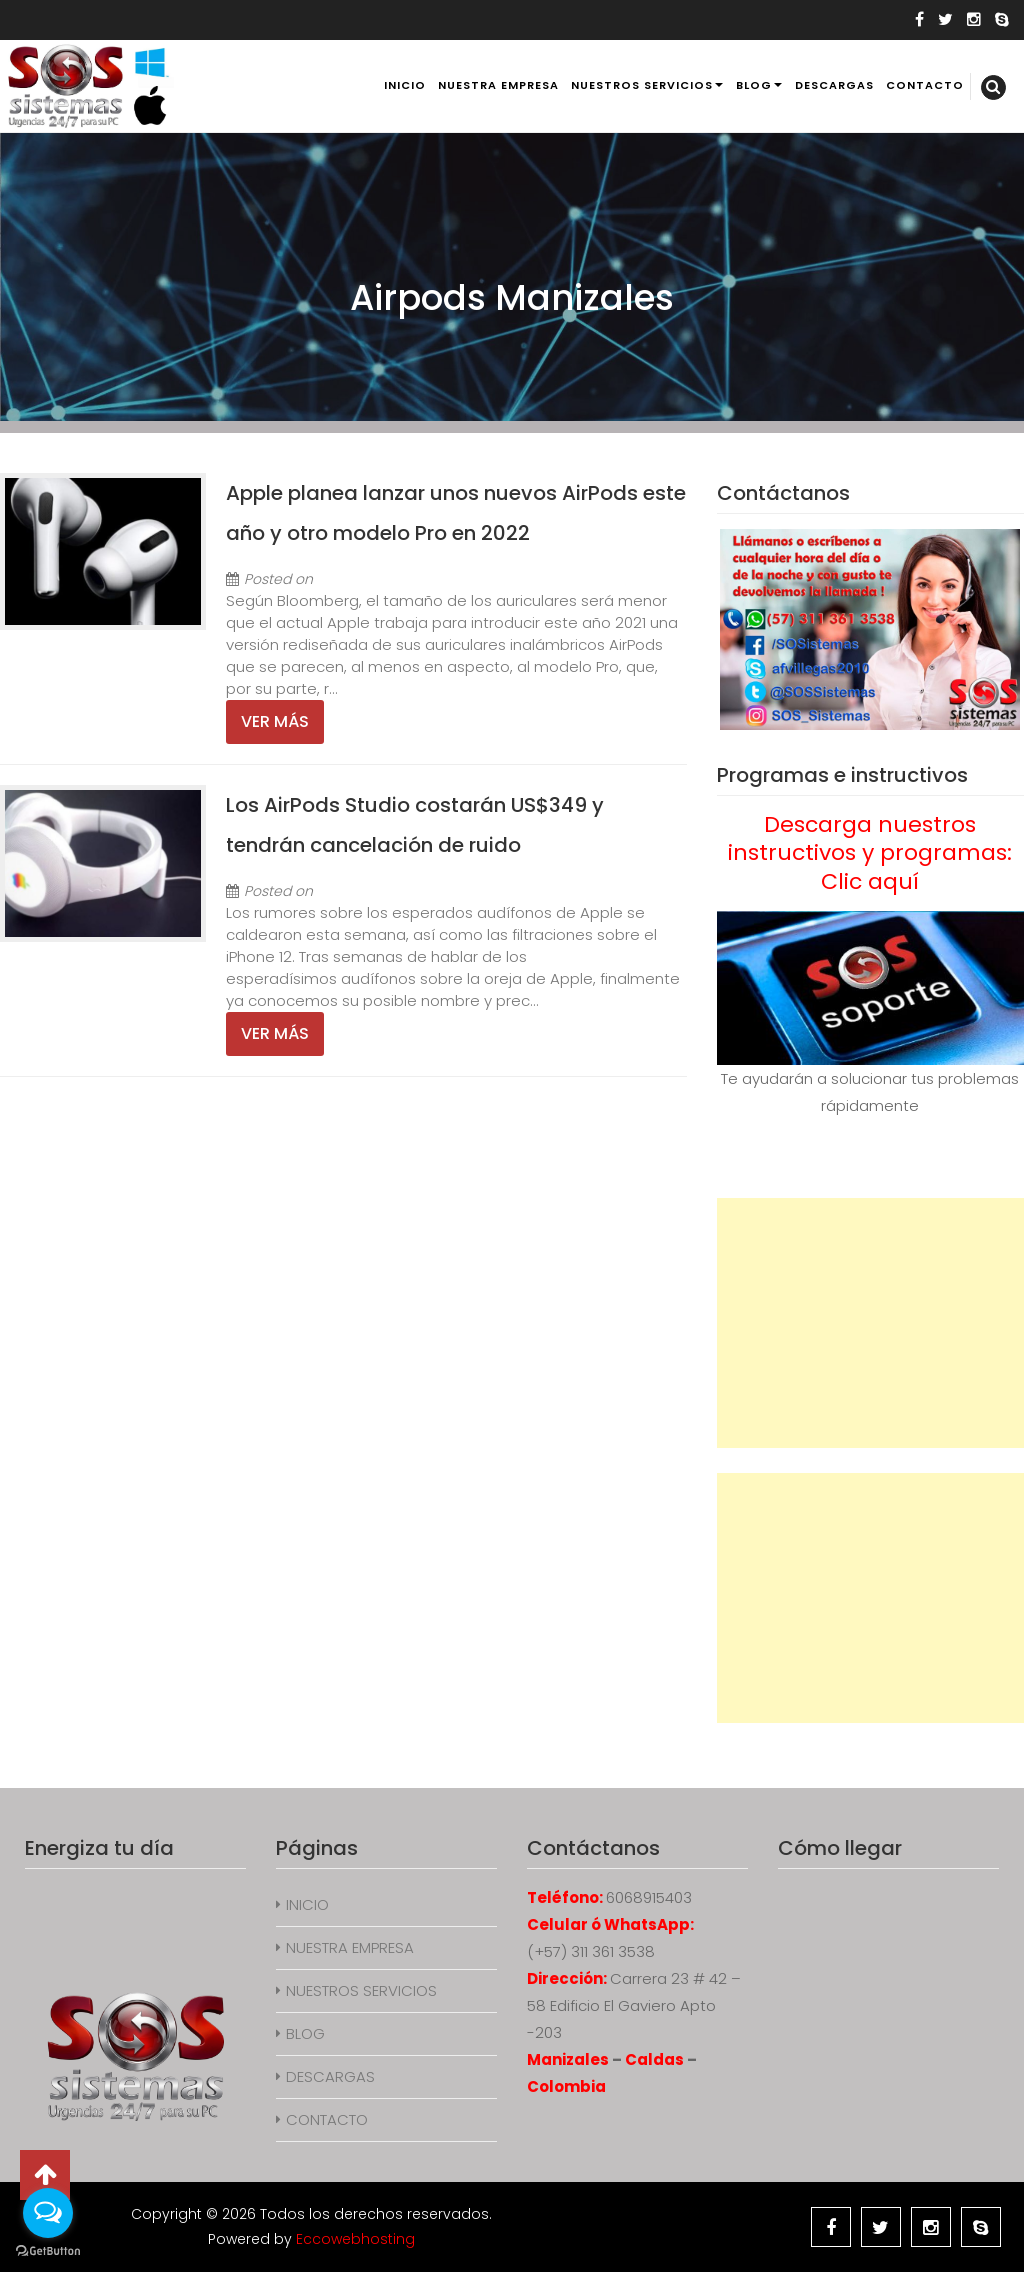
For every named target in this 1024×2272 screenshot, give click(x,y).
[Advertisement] (870, 1323)
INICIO (405, 85)
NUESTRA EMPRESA (498, 85)
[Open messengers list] (48, 2213)
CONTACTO (925, 85)
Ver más (275, 721)
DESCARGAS (834, 85)
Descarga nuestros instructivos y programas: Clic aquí (870, 853)
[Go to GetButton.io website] (48, 2251)
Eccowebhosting (355, 2239)
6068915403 (649, 1897)
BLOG (754, 85)
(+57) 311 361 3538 (591, 1951)
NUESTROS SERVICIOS (642, 85)
